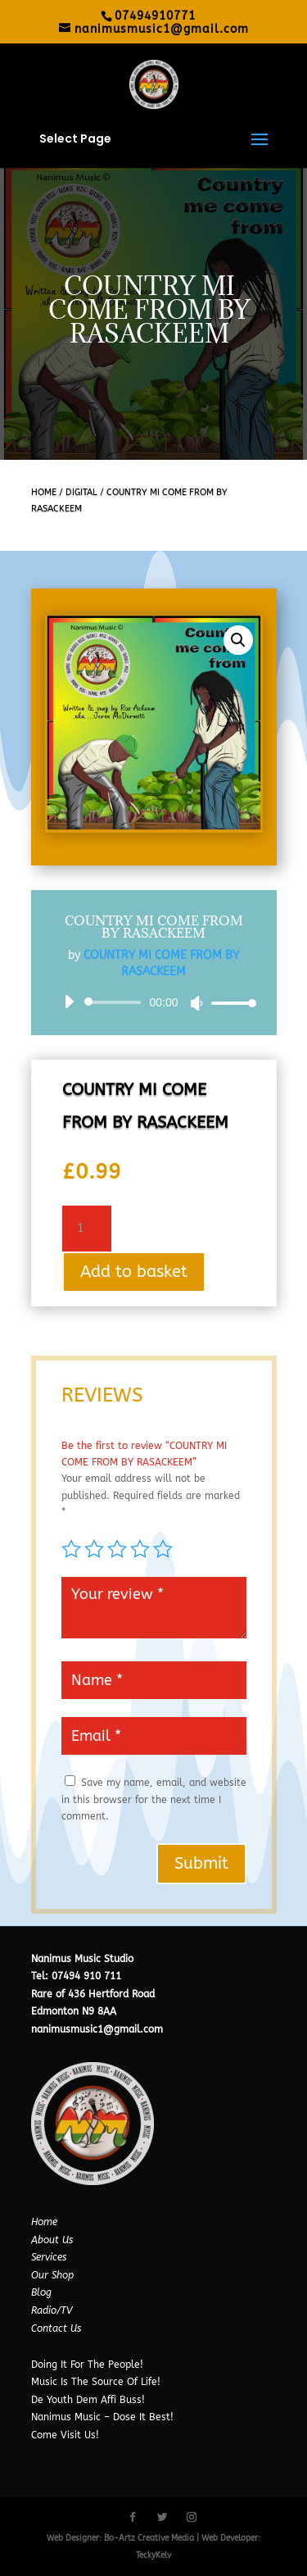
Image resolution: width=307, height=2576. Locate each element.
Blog (41, 2292)
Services (48, 2257)
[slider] (116, 1002)
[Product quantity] (86, 1229)
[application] (154, 1002)
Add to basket (133, 1271)
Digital (81, 492)
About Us (52, 2240)
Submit (201, 1863)
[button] (238, 640)
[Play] (69, 1001)
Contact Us (56, 2328)
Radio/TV (51, 2310)
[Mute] (196, 1003)
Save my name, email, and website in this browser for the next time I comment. (153, 1799)
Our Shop (52, 2275)
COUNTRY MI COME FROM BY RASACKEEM (154, 926)
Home (43, 492)
